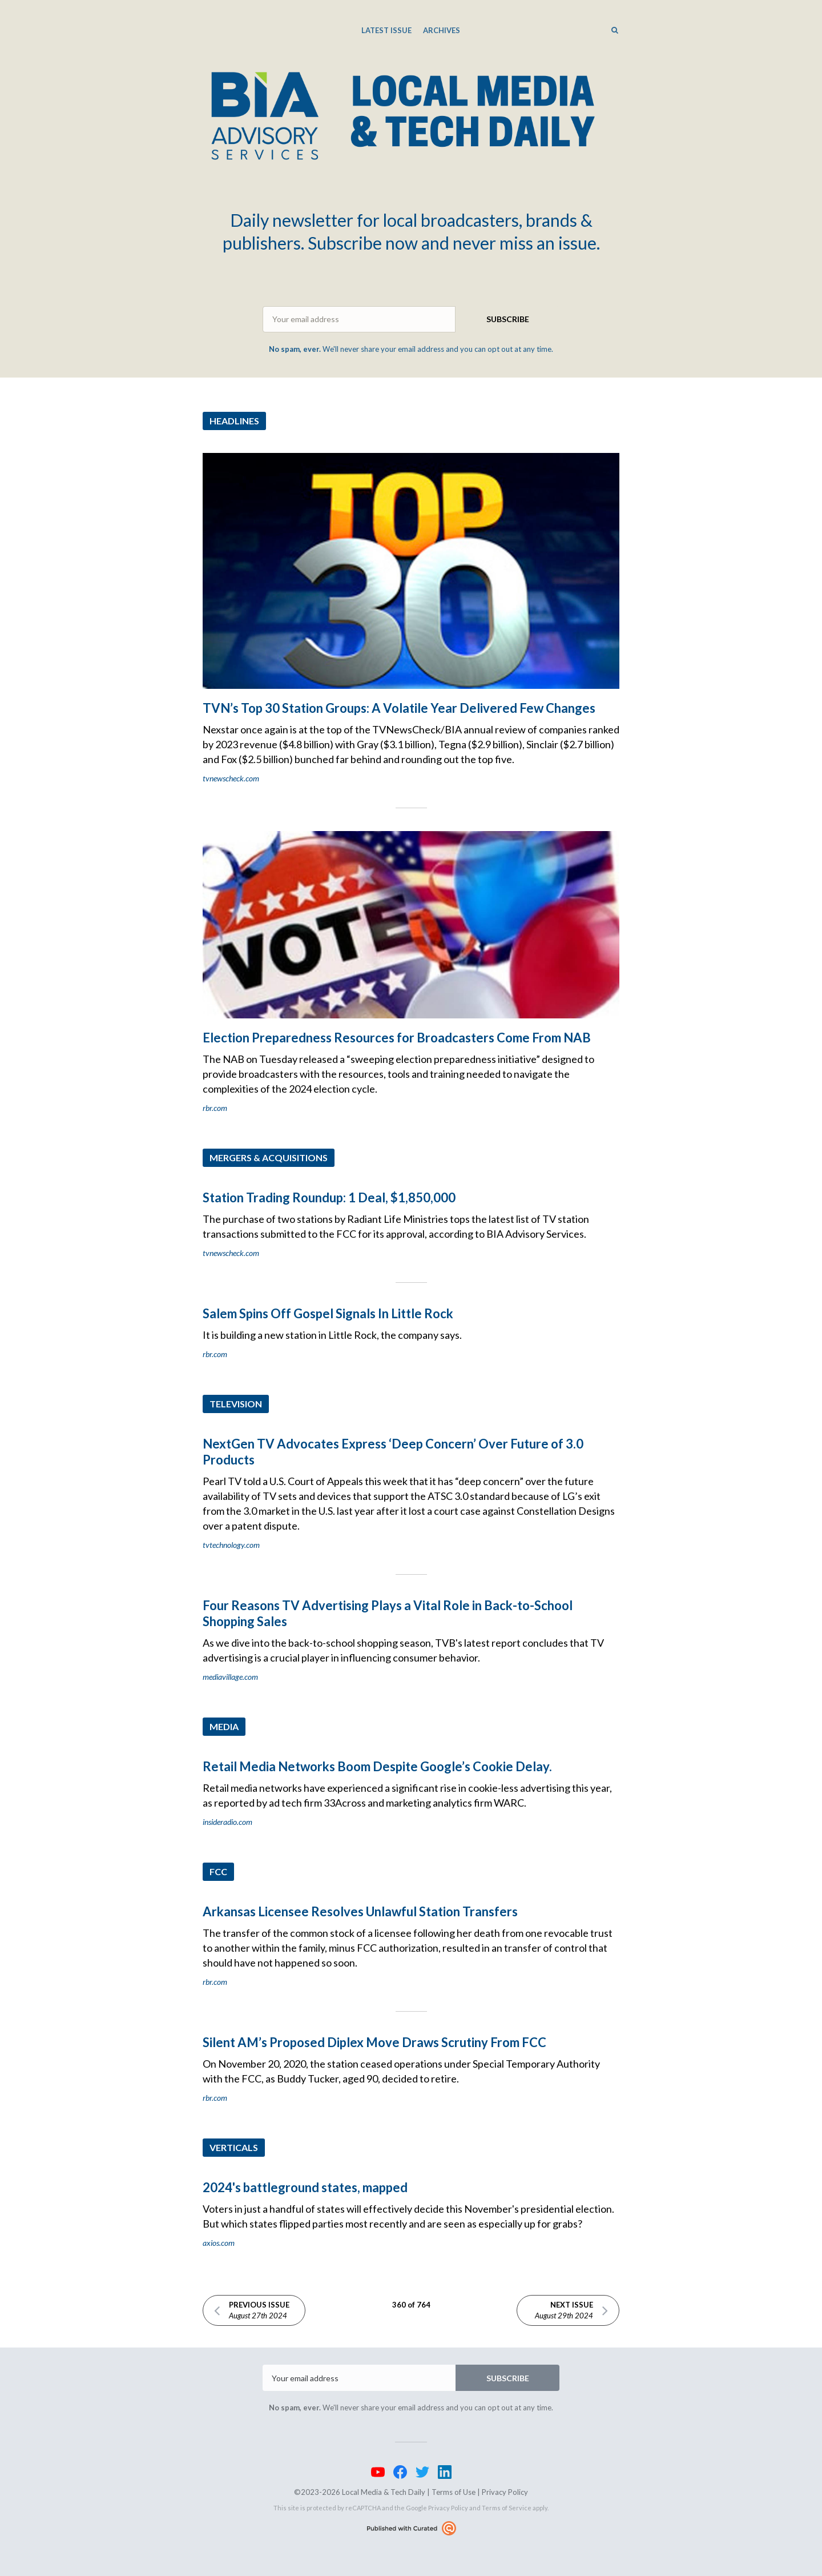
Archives (441, 30)
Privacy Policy (505, 2492)
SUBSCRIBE (507, 319)
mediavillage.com (230, 1677)
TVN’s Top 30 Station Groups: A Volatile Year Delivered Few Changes (399, 708)
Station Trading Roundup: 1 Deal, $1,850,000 (329, 1197)
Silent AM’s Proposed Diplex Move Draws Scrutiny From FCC (374, 2042)
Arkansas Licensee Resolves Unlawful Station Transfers (360, 1911)
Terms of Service (506, 2507)
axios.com (219, 2243)
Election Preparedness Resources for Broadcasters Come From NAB (397, 1037)
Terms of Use (454, 2492)
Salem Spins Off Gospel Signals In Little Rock (328, 1313)
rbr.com (215, 1108)
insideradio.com (227, 1822)
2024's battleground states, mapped (305, 2187)
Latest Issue (386, 30)
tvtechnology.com (231, 1545)
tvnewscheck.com (231, 778)
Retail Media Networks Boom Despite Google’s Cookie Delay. (377, 1766)
